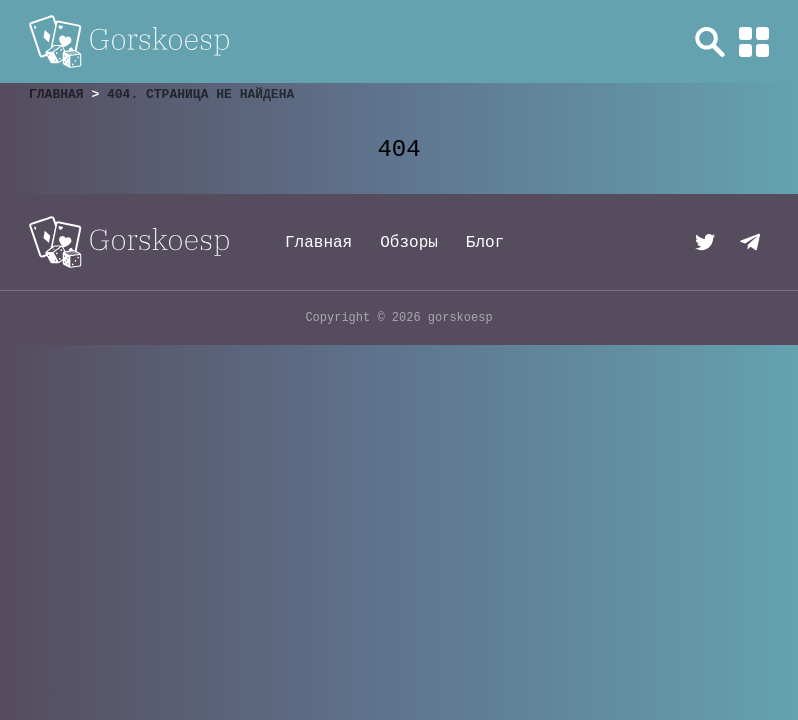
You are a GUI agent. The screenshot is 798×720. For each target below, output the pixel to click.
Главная (318, 243)
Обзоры (409, 243)
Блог (485, 243)
